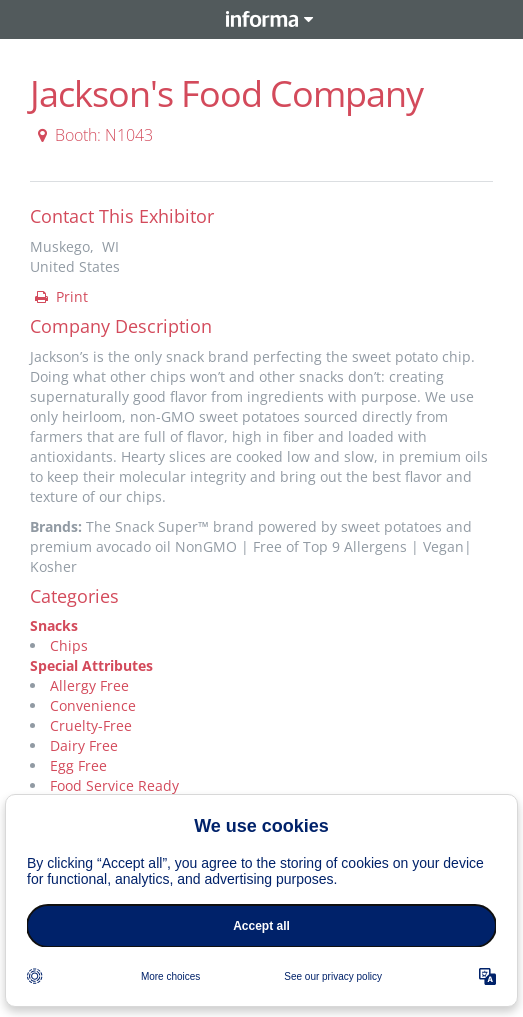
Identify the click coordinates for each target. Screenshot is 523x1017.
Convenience (93, 705)
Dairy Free (84, 745)
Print (60, 296)
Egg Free (78, 765)
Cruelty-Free (91, 725)
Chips (69, 645)
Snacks (54, 625)
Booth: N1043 (92, 135)
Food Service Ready (114, 785)
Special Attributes (91, 665)
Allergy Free (89, 685)
